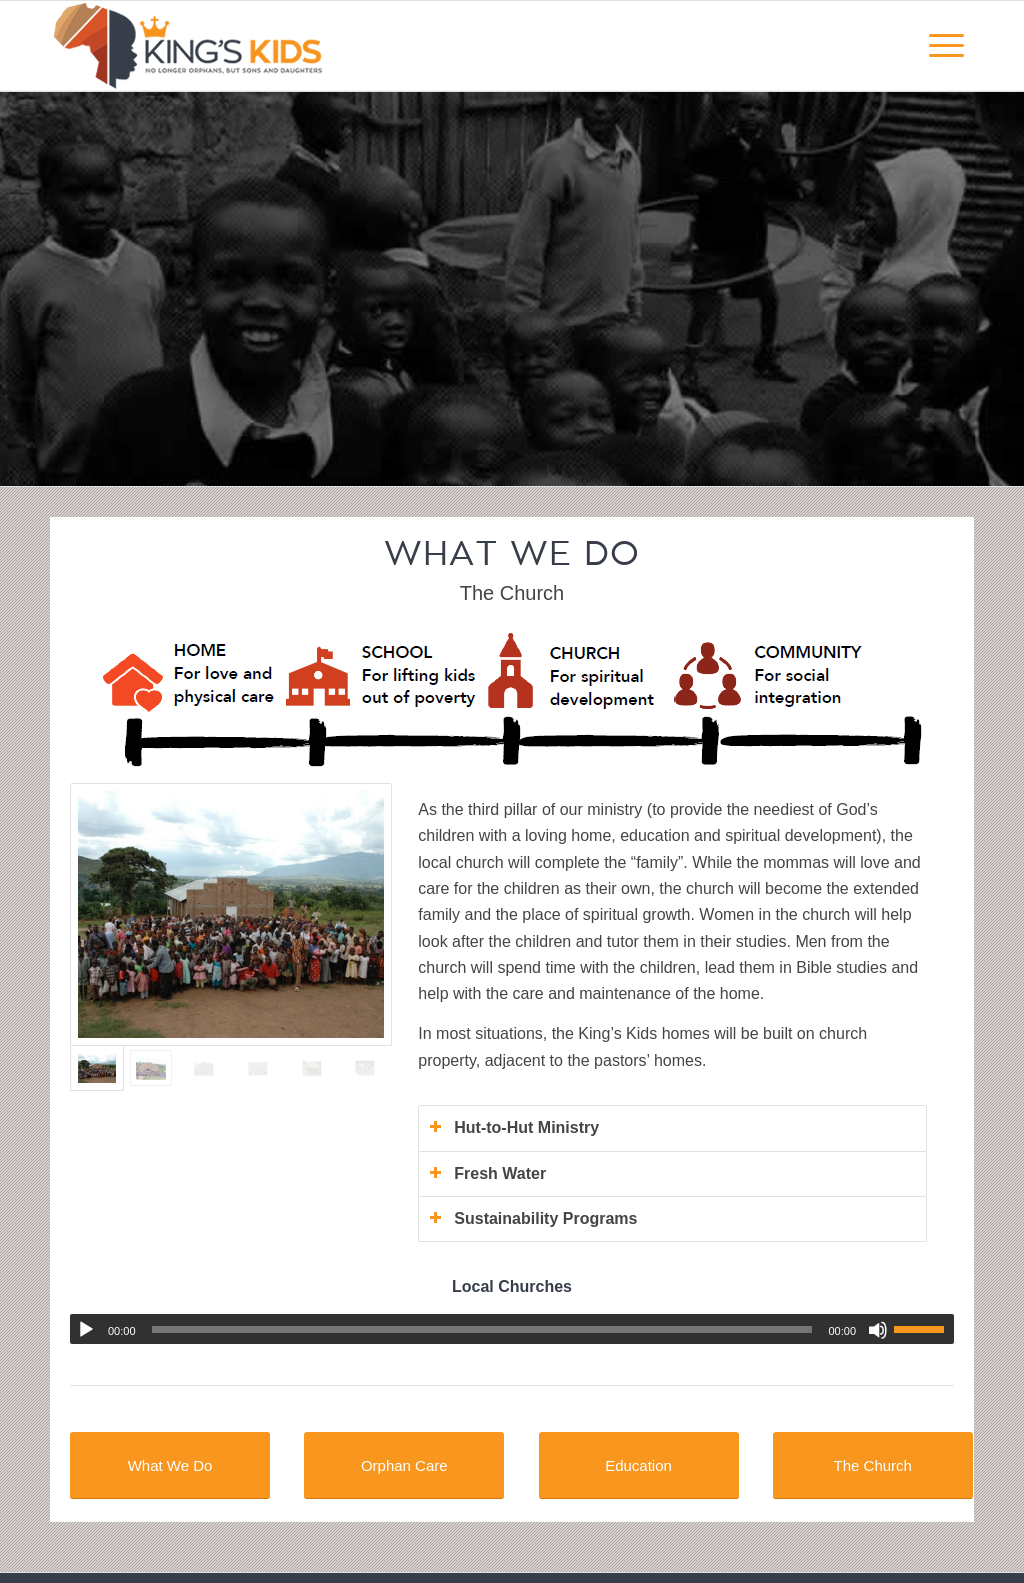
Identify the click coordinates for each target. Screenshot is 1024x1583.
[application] (512, 1329)
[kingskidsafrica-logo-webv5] (190, 46)
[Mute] (878, 1330)
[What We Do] (170, 1465)
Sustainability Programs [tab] (533, 1218)
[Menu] (946, 46)
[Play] (86, 1330)
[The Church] (873, 1465)
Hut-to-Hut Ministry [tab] (514, 1127)
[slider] (482, 1329)
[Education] (639, 1465)
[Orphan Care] (404, 1465)
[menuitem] (946, 46)
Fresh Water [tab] (487, 1173)
